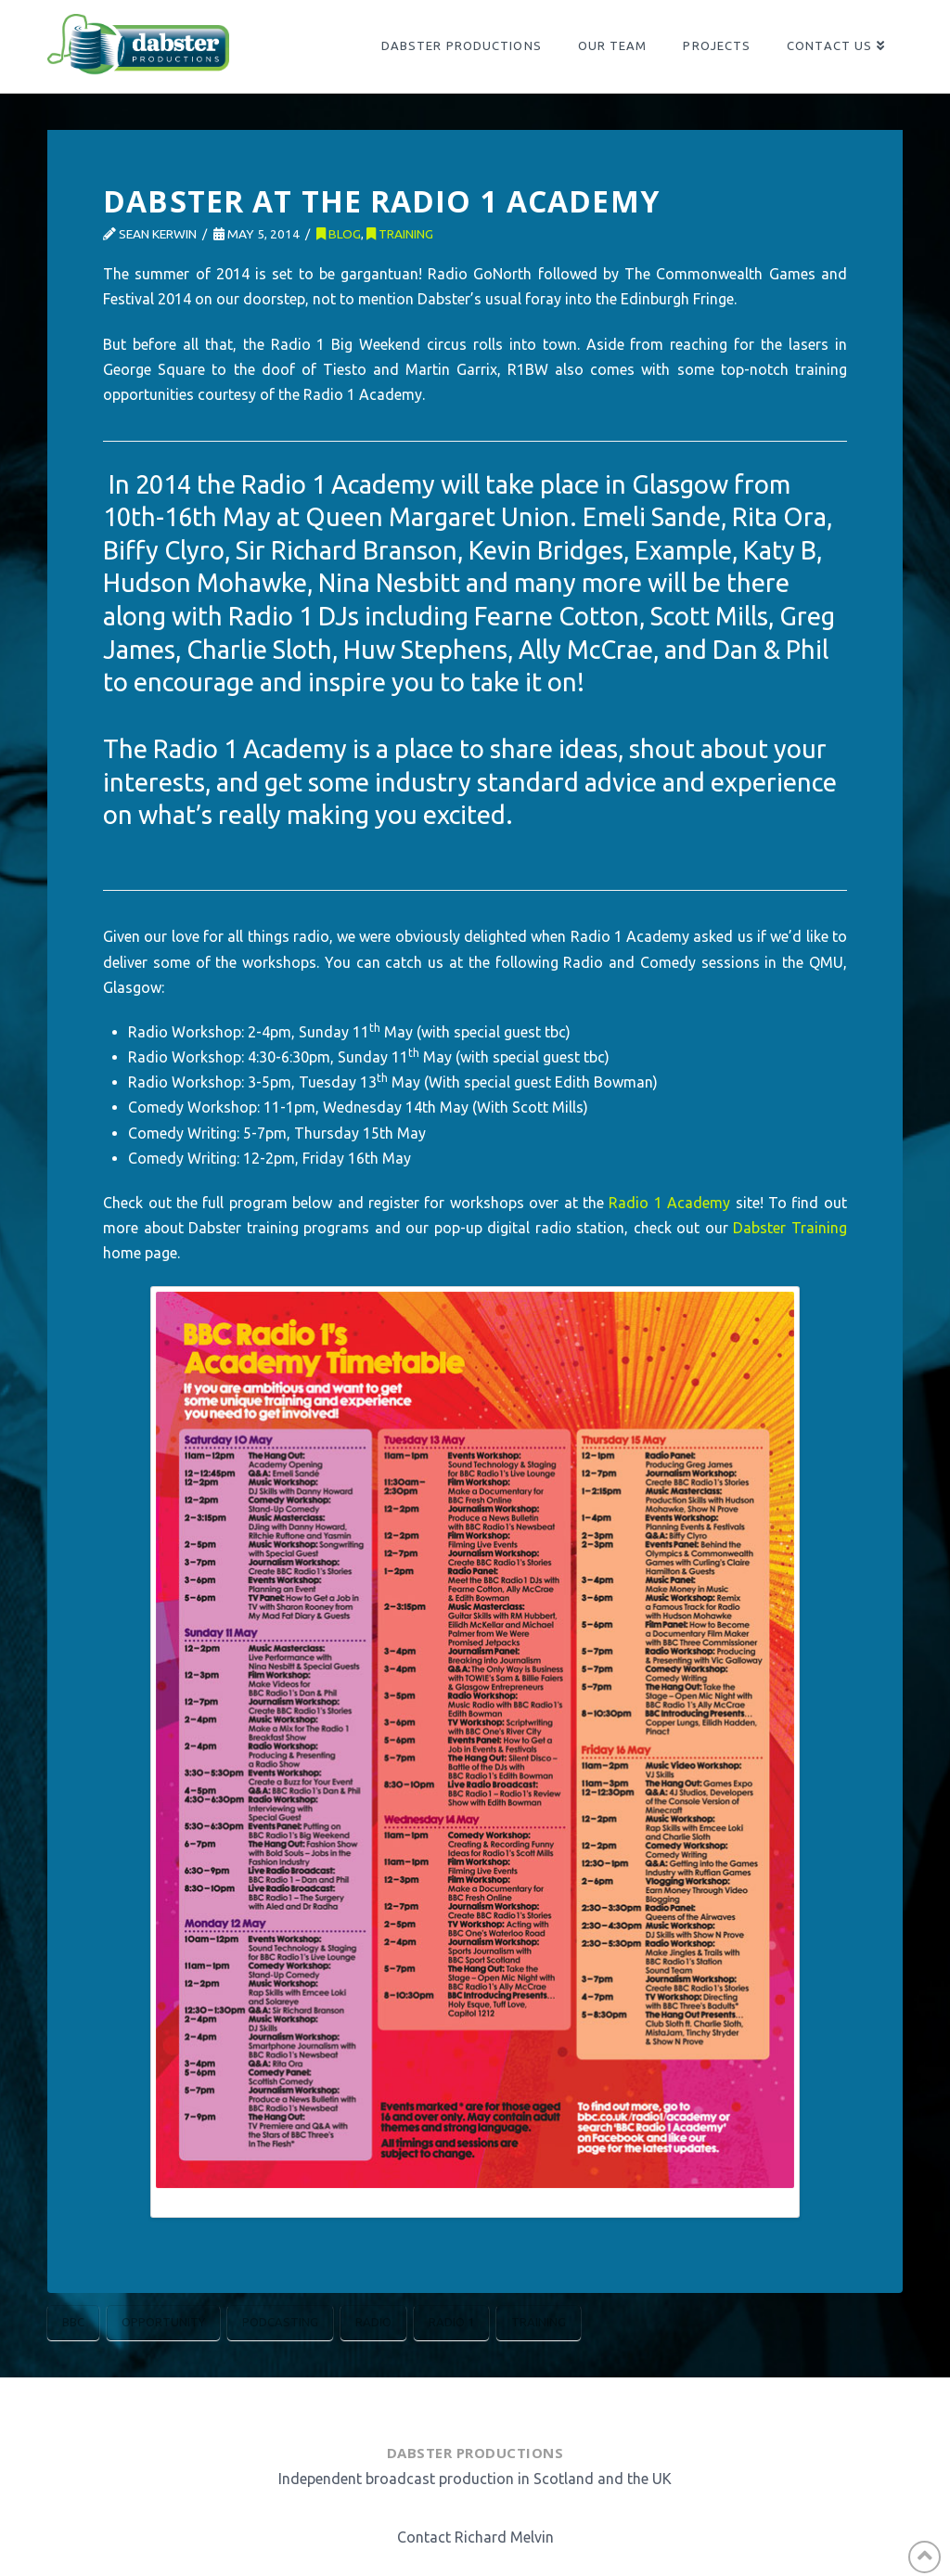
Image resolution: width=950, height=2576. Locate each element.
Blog (338, 233)
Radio (373, 2321)
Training (399, 233)
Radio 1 (451, 2321)
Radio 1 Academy (669, 1202)
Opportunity (163, 2321)
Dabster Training (790, 1227)
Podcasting (280, 2321)
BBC (73, 2321)
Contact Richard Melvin (475, 2537)
